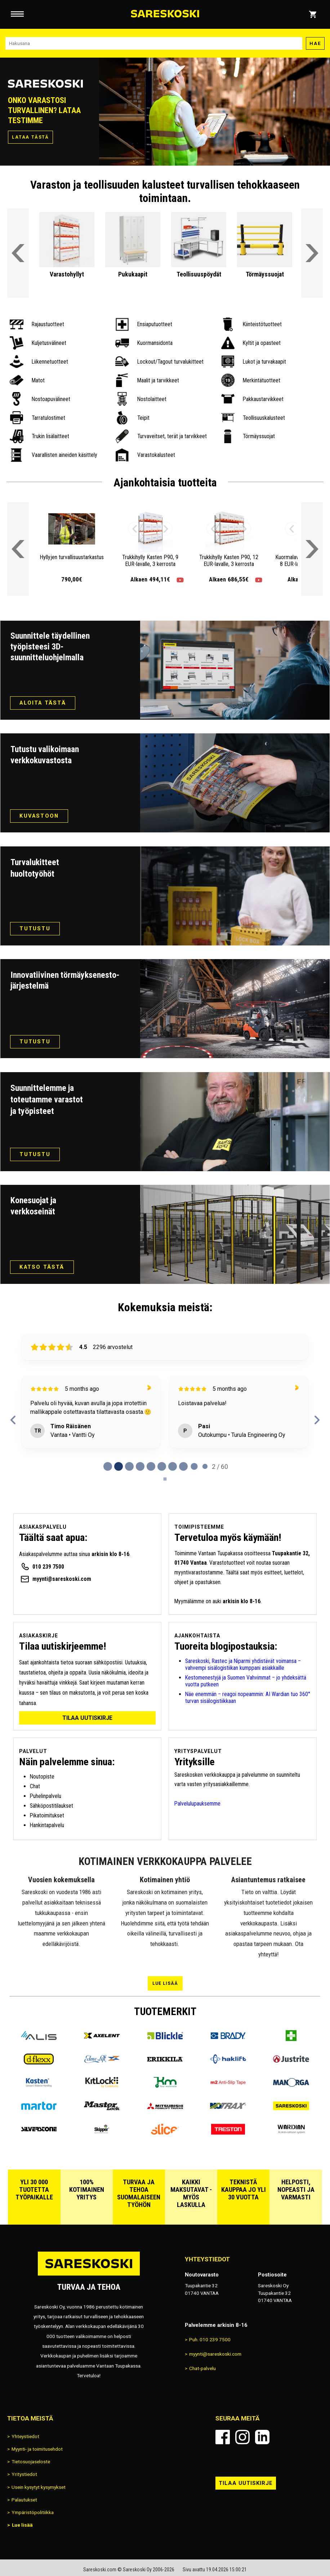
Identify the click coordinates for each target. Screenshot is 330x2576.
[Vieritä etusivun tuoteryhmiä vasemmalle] (18, 253)
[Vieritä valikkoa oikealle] (312, 549)
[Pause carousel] (165, 1479)
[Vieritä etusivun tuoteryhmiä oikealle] (312, 253)
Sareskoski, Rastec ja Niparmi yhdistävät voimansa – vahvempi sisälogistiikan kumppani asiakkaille (243, 1664)
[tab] (107, 1466)
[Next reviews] (316, 1420)
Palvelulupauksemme (197, 1803)
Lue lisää (165, 1983)
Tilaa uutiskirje (87, 1717)
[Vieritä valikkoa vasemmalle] (18, 549)
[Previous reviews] (13, 1420)
